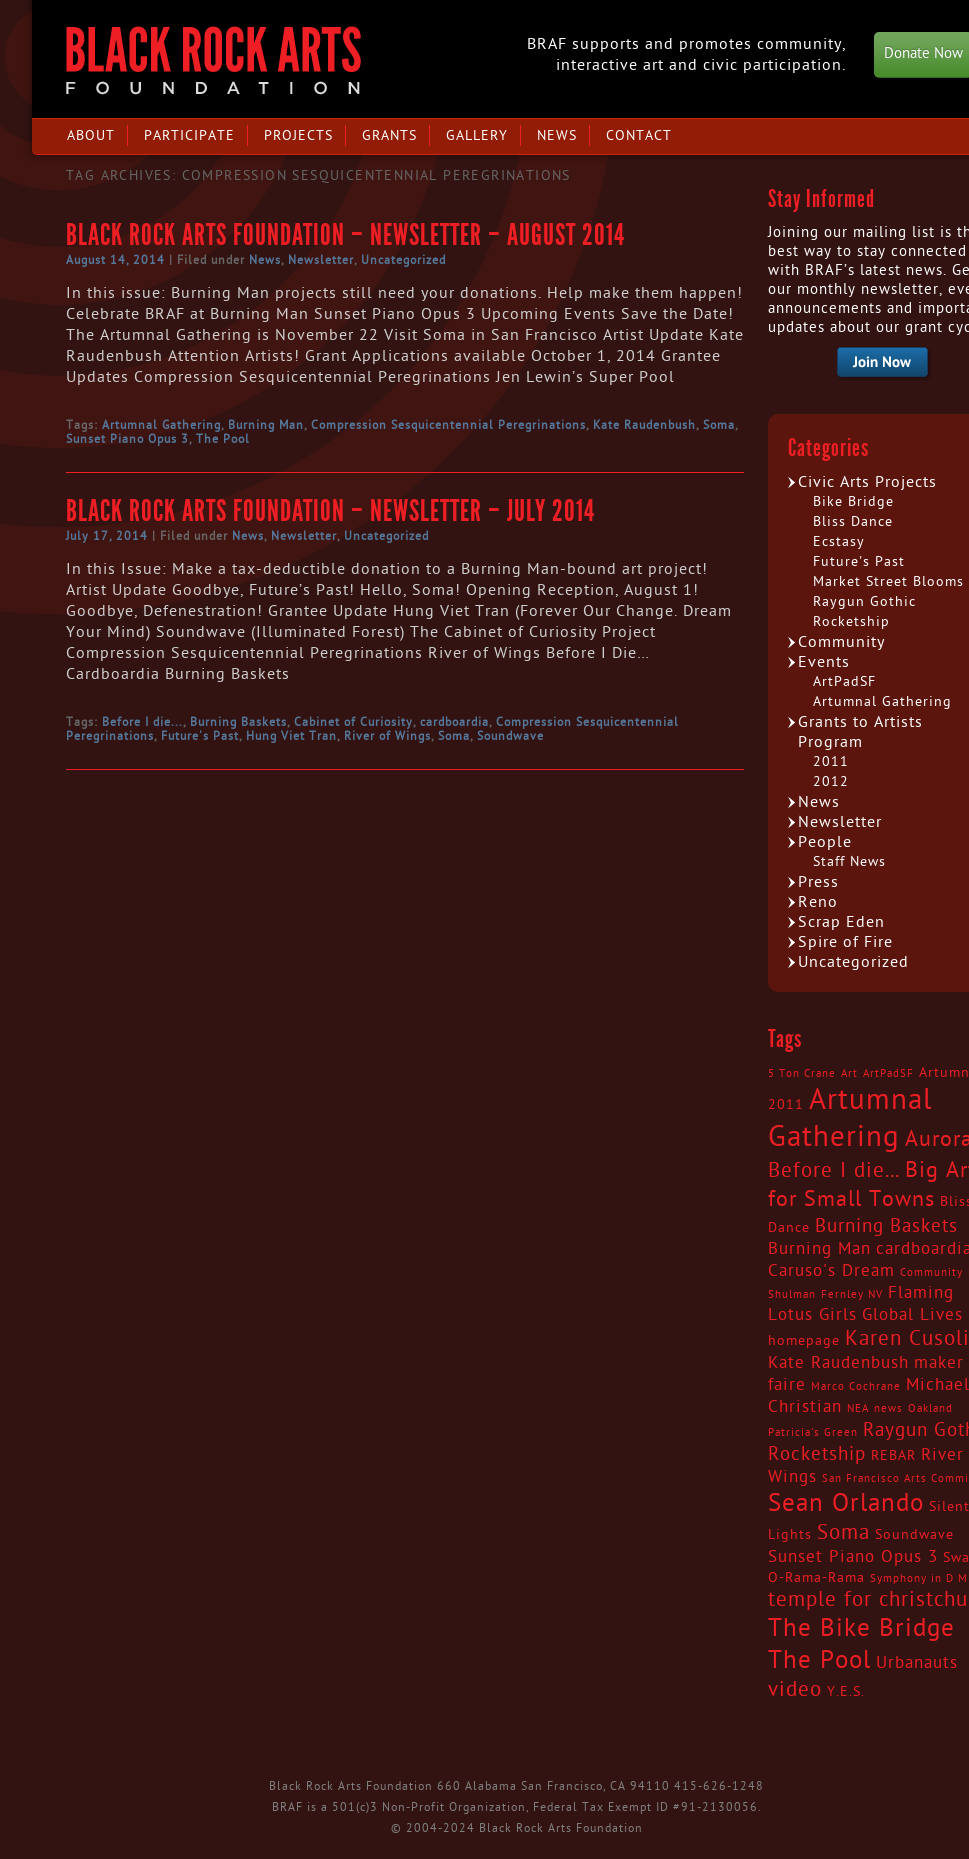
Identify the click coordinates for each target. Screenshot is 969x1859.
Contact (639, 135)
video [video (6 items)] (795, 1690)
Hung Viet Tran (291, 736)
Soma (719, 425)
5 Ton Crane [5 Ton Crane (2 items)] (802, 1073)
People (825, 842)
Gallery (477, 135)
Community (841, 642)
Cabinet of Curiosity (353, 722)
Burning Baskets (238, 722)
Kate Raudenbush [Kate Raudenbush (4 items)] (838, 1363)
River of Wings (387, 736)
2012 (831, 781)
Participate (189, 135)
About (91, 135)
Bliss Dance (853, 521)
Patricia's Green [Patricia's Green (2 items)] (813, 1432)
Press (818, 882)
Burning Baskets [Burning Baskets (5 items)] (886, 1226)
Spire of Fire (845, 942)
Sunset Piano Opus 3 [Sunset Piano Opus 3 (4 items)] (853, 1557)
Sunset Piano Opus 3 (127, 439)
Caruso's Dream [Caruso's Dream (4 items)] (831, 1271)
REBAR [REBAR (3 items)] (893, 1456)
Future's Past (200, 736)
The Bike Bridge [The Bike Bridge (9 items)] (861, 1628)
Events (824, 662)
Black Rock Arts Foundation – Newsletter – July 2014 (330, 511)
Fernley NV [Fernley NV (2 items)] (852, 1294)
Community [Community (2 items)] (931, 1272)
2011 (831, 761)
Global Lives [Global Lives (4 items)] (912, 1315)
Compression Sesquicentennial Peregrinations (448, 425)
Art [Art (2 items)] (849, 1073)
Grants (389, 135)
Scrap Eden (841, 922)
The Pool (223, 439)
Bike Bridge (853, 501)
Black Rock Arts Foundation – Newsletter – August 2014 (345, 235)
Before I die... (142, 722)
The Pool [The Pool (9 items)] (819, 1660)
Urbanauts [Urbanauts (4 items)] (917, 1663)
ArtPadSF (844, 681)
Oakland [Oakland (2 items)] (930, 1408)
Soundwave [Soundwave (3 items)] (914, 1535)
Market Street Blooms (888, 581)
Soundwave (510, 736)
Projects (298, 135)
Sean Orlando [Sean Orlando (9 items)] (846, 1503)
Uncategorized (403, 260)
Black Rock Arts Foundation (213, 60)
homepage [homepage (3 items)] (804, 1341)
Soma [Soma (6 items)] (843, 1533)
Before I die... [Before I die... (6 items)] (834, 1171)
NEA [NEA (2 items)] (858, 1408)
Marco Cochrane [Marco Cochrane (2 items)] (856, 1386)
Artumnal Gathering (161, 425)
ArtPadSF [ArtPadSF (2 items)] (888, 1073)
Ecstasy (839, 541)
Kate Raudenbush (644, 425)
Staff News (849, 861)
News (557, 135)
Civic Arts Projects (867, 482)
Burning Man (266, 425)
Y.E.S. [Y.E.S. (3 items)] (846, 1692)
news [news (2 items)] (888, 1408)
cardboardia (454, 722)
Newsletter (321, 260)
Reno (818, 902)
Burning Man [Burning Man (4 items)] (819, 1249)
